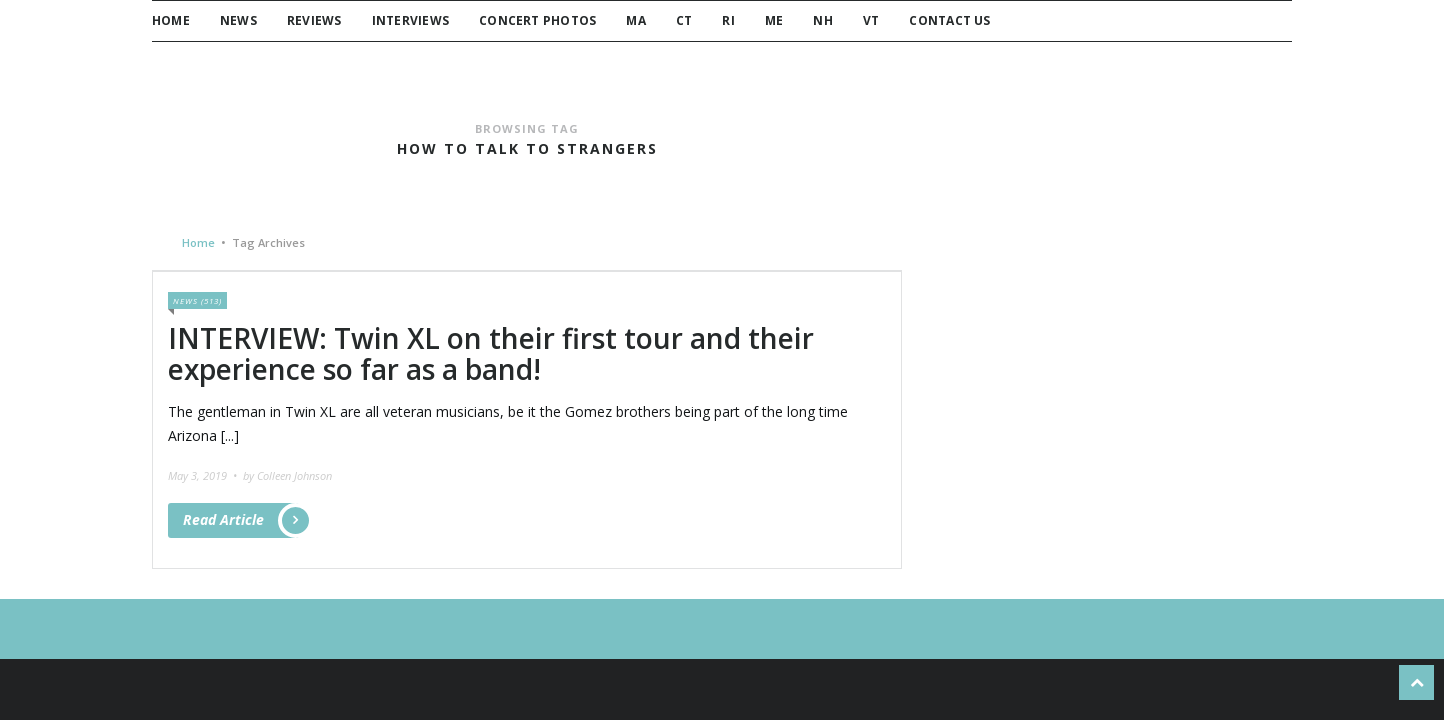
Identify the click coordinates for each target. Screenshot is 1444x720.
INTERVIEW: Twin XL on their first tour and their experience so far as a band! (491, 353)
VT (871, 20)
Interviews (410, 20)
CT (684, 20)
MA (635, 20)
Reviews (314, 20)
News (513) (197, 300)
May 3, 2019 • (204, 475)
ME (774, 20)
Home (171, 20)
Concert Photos (537, 20)
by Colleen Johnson (287, 475)
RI (728, 20)
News (238, 20)
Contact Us (949, 20)
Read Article (241, 520)
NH (822, 20)
